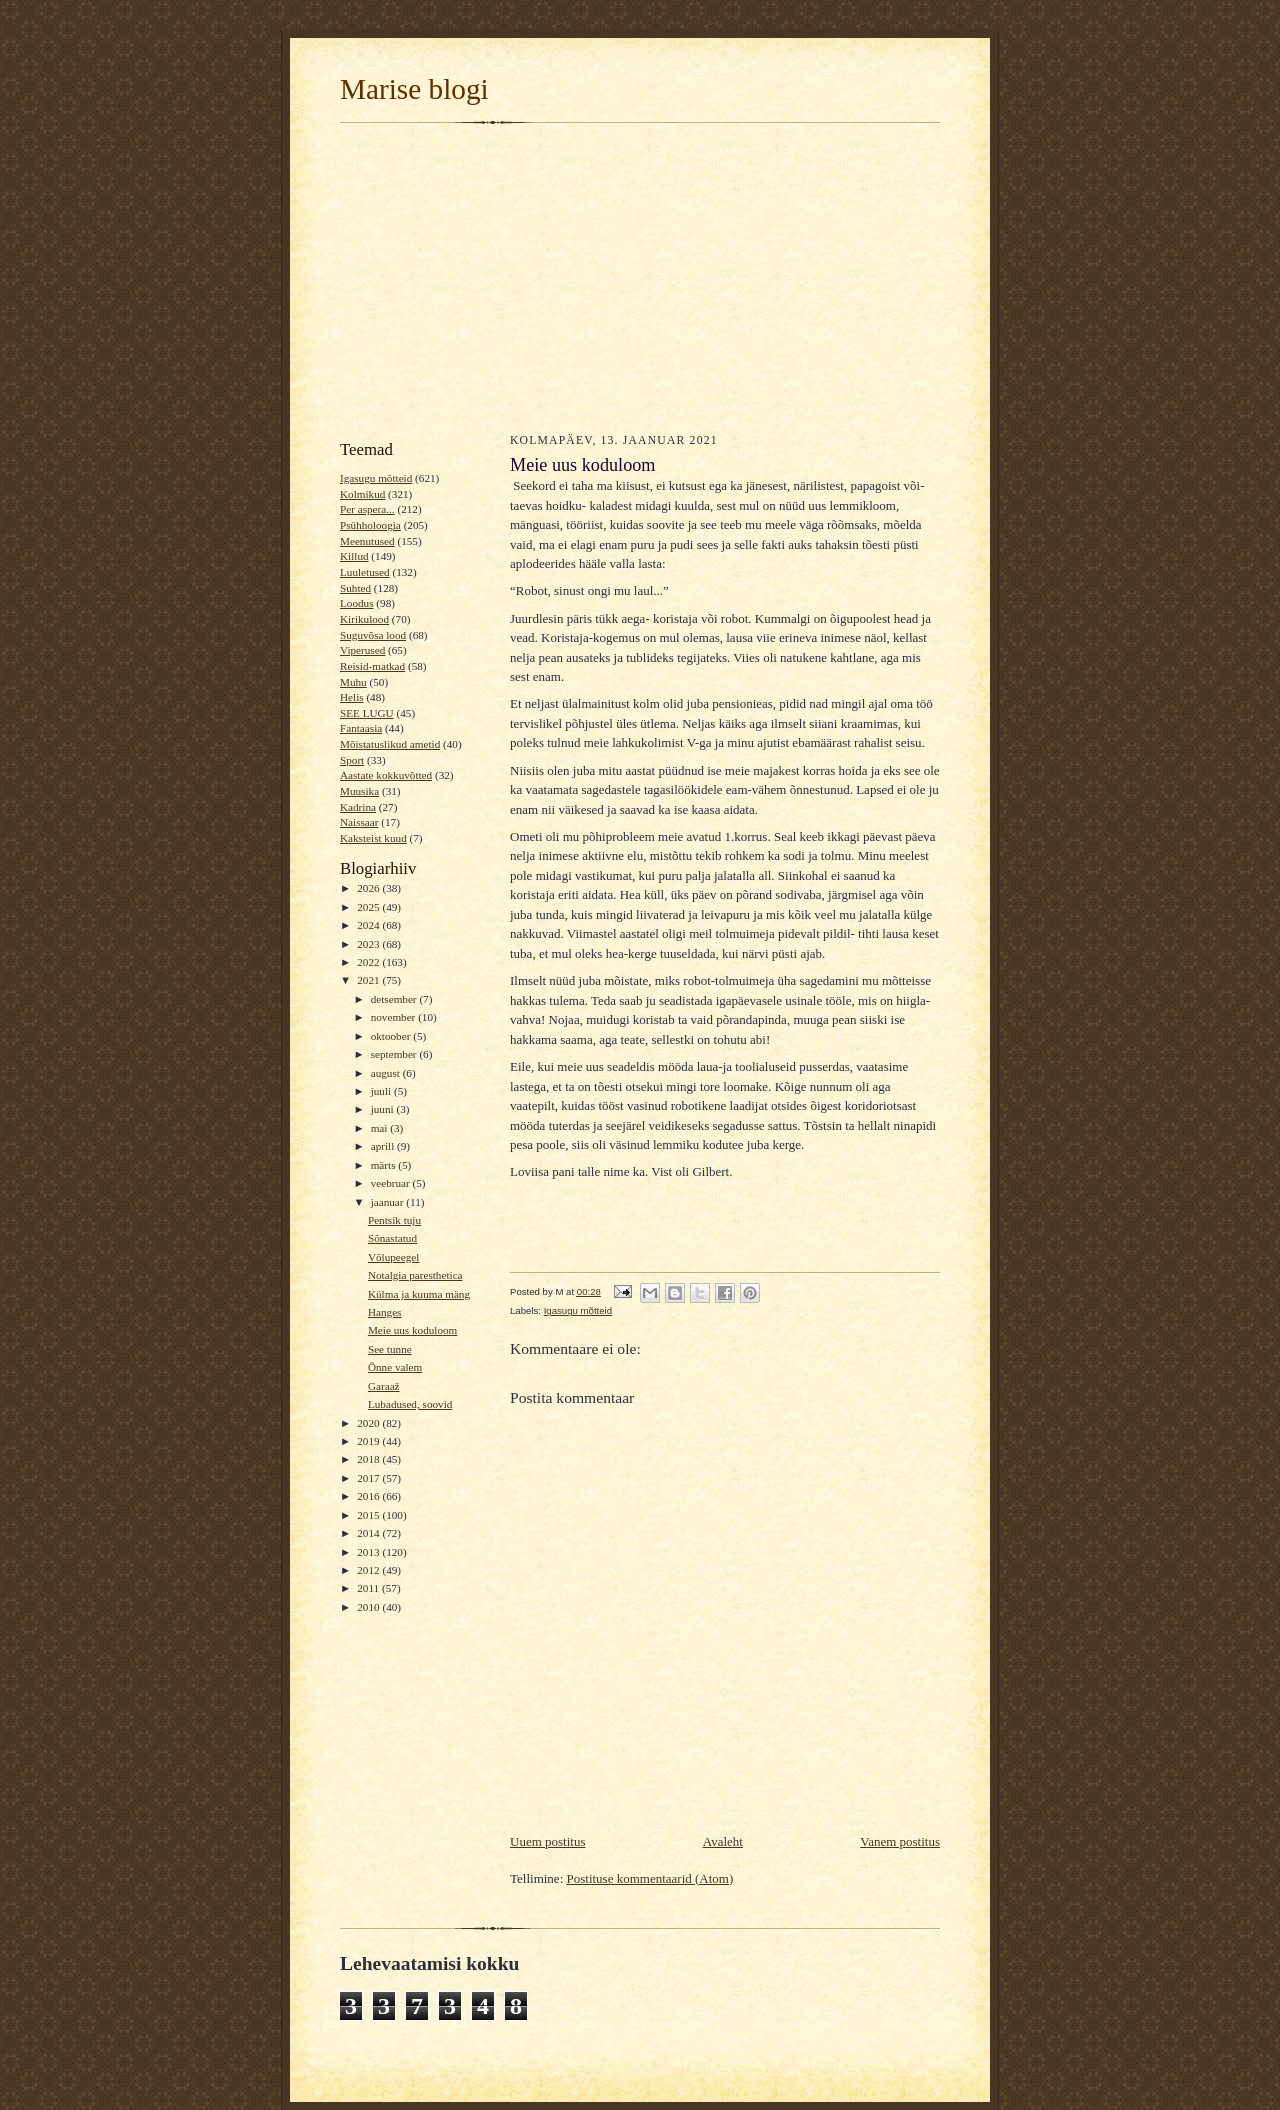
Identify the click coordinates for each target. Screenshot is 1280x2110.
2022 (369, 962)
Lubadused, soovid (410, 1404)
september (395, 1054)
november (394, 1017)
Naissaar (359, 822)
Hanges (385, 1312)
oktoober (392, 1036)
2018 (369, 1459)
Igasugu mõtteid (376, 478)
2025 (369, 907)
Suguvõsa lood (373, 635)
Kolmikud (362, 494)
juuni (384, 1109)
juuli (382, 1091)
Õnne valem (395, 1367)
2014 (369, 1533)
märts (385, 1165)
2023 (369, 944)
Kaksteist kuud (373, 838)
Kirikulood (364, 619)
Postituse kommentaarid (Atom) (650, 1878)
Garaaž (384, 1386)
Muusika (359, 791)
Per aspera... (367, 509)
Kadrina (358, 807)
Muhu (353, 682)
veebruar (392, 1183)
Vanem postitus (900, 1841)
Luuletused (365, 572)
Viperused (362, 650)
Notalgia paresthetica (415, 1275)
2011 (369, 1588)
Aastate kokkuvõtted (386, 775)
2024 (369, 925)
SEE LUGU (367, 713)
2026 (369, 888)
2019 (369, 1441)
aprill (384, 1146)
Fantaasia (361, 728)
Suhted (355, 588)
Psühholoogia (370, 525)
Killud (354, 556)
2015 (369, 1515)
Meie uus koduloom (412, 1330)
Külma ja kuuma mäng (419, 1294)
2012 (369, 1570)
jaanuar (389, 1202)
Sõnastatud (392, 1238)
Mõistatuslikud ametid (390, 744)
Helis (352, 697)
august (387, 1073)
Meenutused (367, 541)
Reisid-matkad (372, 666)
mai (381, 1128)
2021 (369, 980)
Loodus (357, 603)
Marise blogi (414, 89)
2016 (369, 1496)
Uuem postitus (547, 1841)
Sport (352, 760)
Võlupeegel (394, 1257)
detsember (395, 999)
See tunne (390, 1349)
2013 (369, 1552)
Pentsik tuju (394, 1220)
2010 (369, 1607)
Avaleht (723, 1841)
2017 (369, 1478)
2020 (369, 1423)
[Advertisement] (640, 276)
